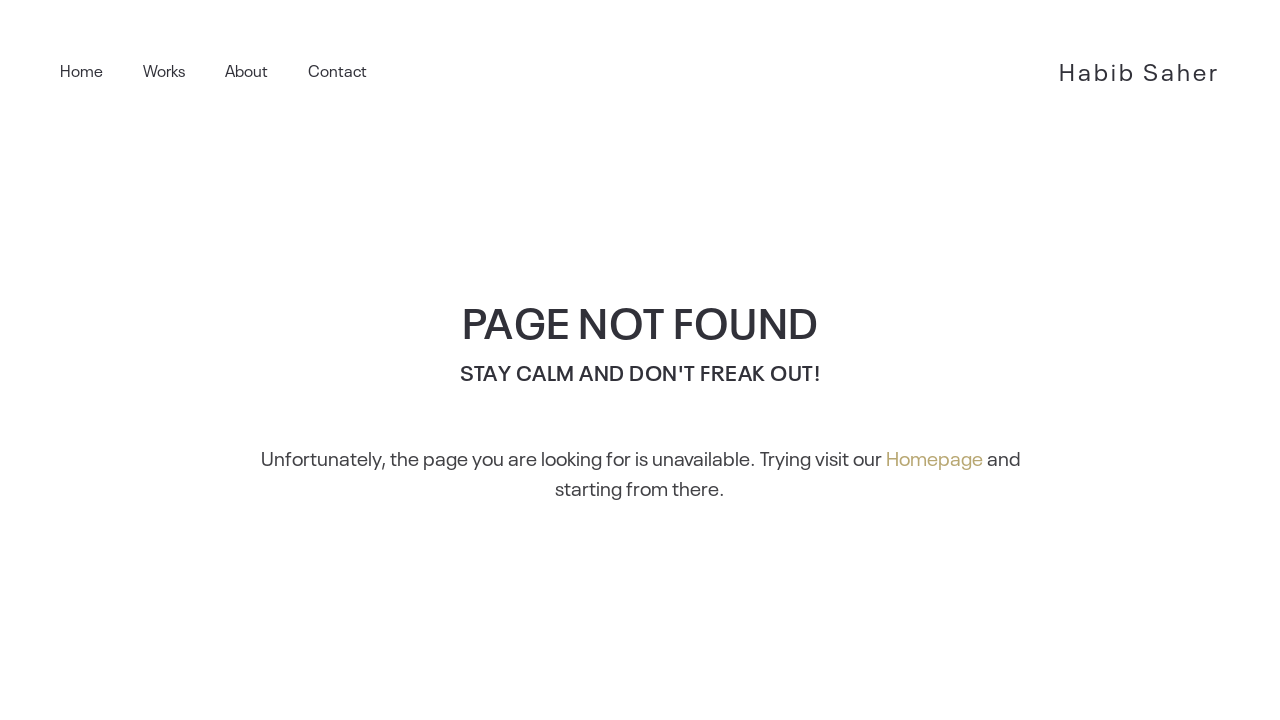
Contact (337, 70)
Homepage (934, 457)
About (246, 70)
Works (164, 70)
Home (81, 70)
